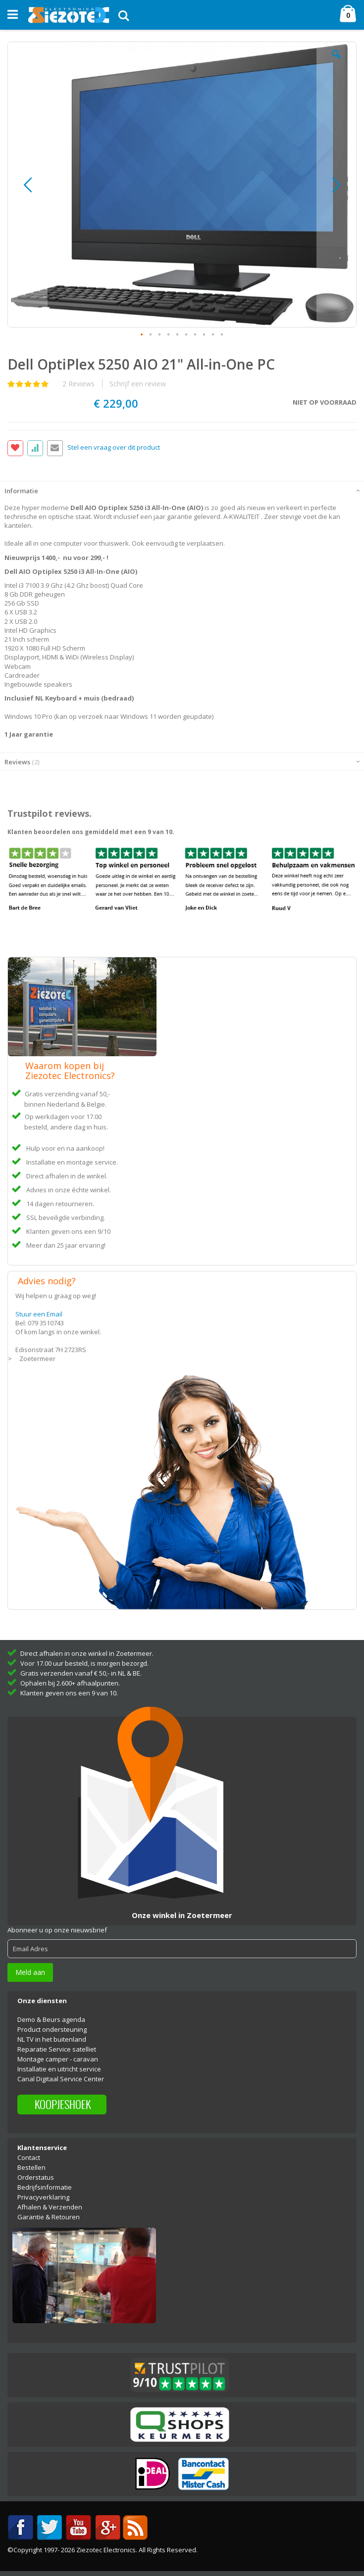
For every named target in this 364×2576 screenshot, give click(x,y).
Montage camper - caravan (57, 2059)
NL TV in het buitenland (51, 2039)
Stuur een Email (38, 1314)
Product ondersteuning (52, 2029)
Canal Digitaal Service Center (60, 2078)
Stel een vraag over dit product (113, 447)
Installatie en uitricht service (59, 2068)
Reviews (22, 761)
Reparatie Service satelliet (56, 2049)
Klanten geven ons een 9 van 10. (69, 1692)
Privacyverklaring (43, 2197)
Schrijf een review (137, 383)
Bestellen (31, 2167)
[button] (336, 62)
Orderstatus (35, 2177)
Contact (28, 2157)
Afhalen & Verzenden (49, 2206)
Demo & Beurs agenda (51, 2019)
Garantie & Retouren (48, 2216)
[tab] (182, 490)
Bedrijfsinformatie (44, 2187)
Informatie (21, 490)
